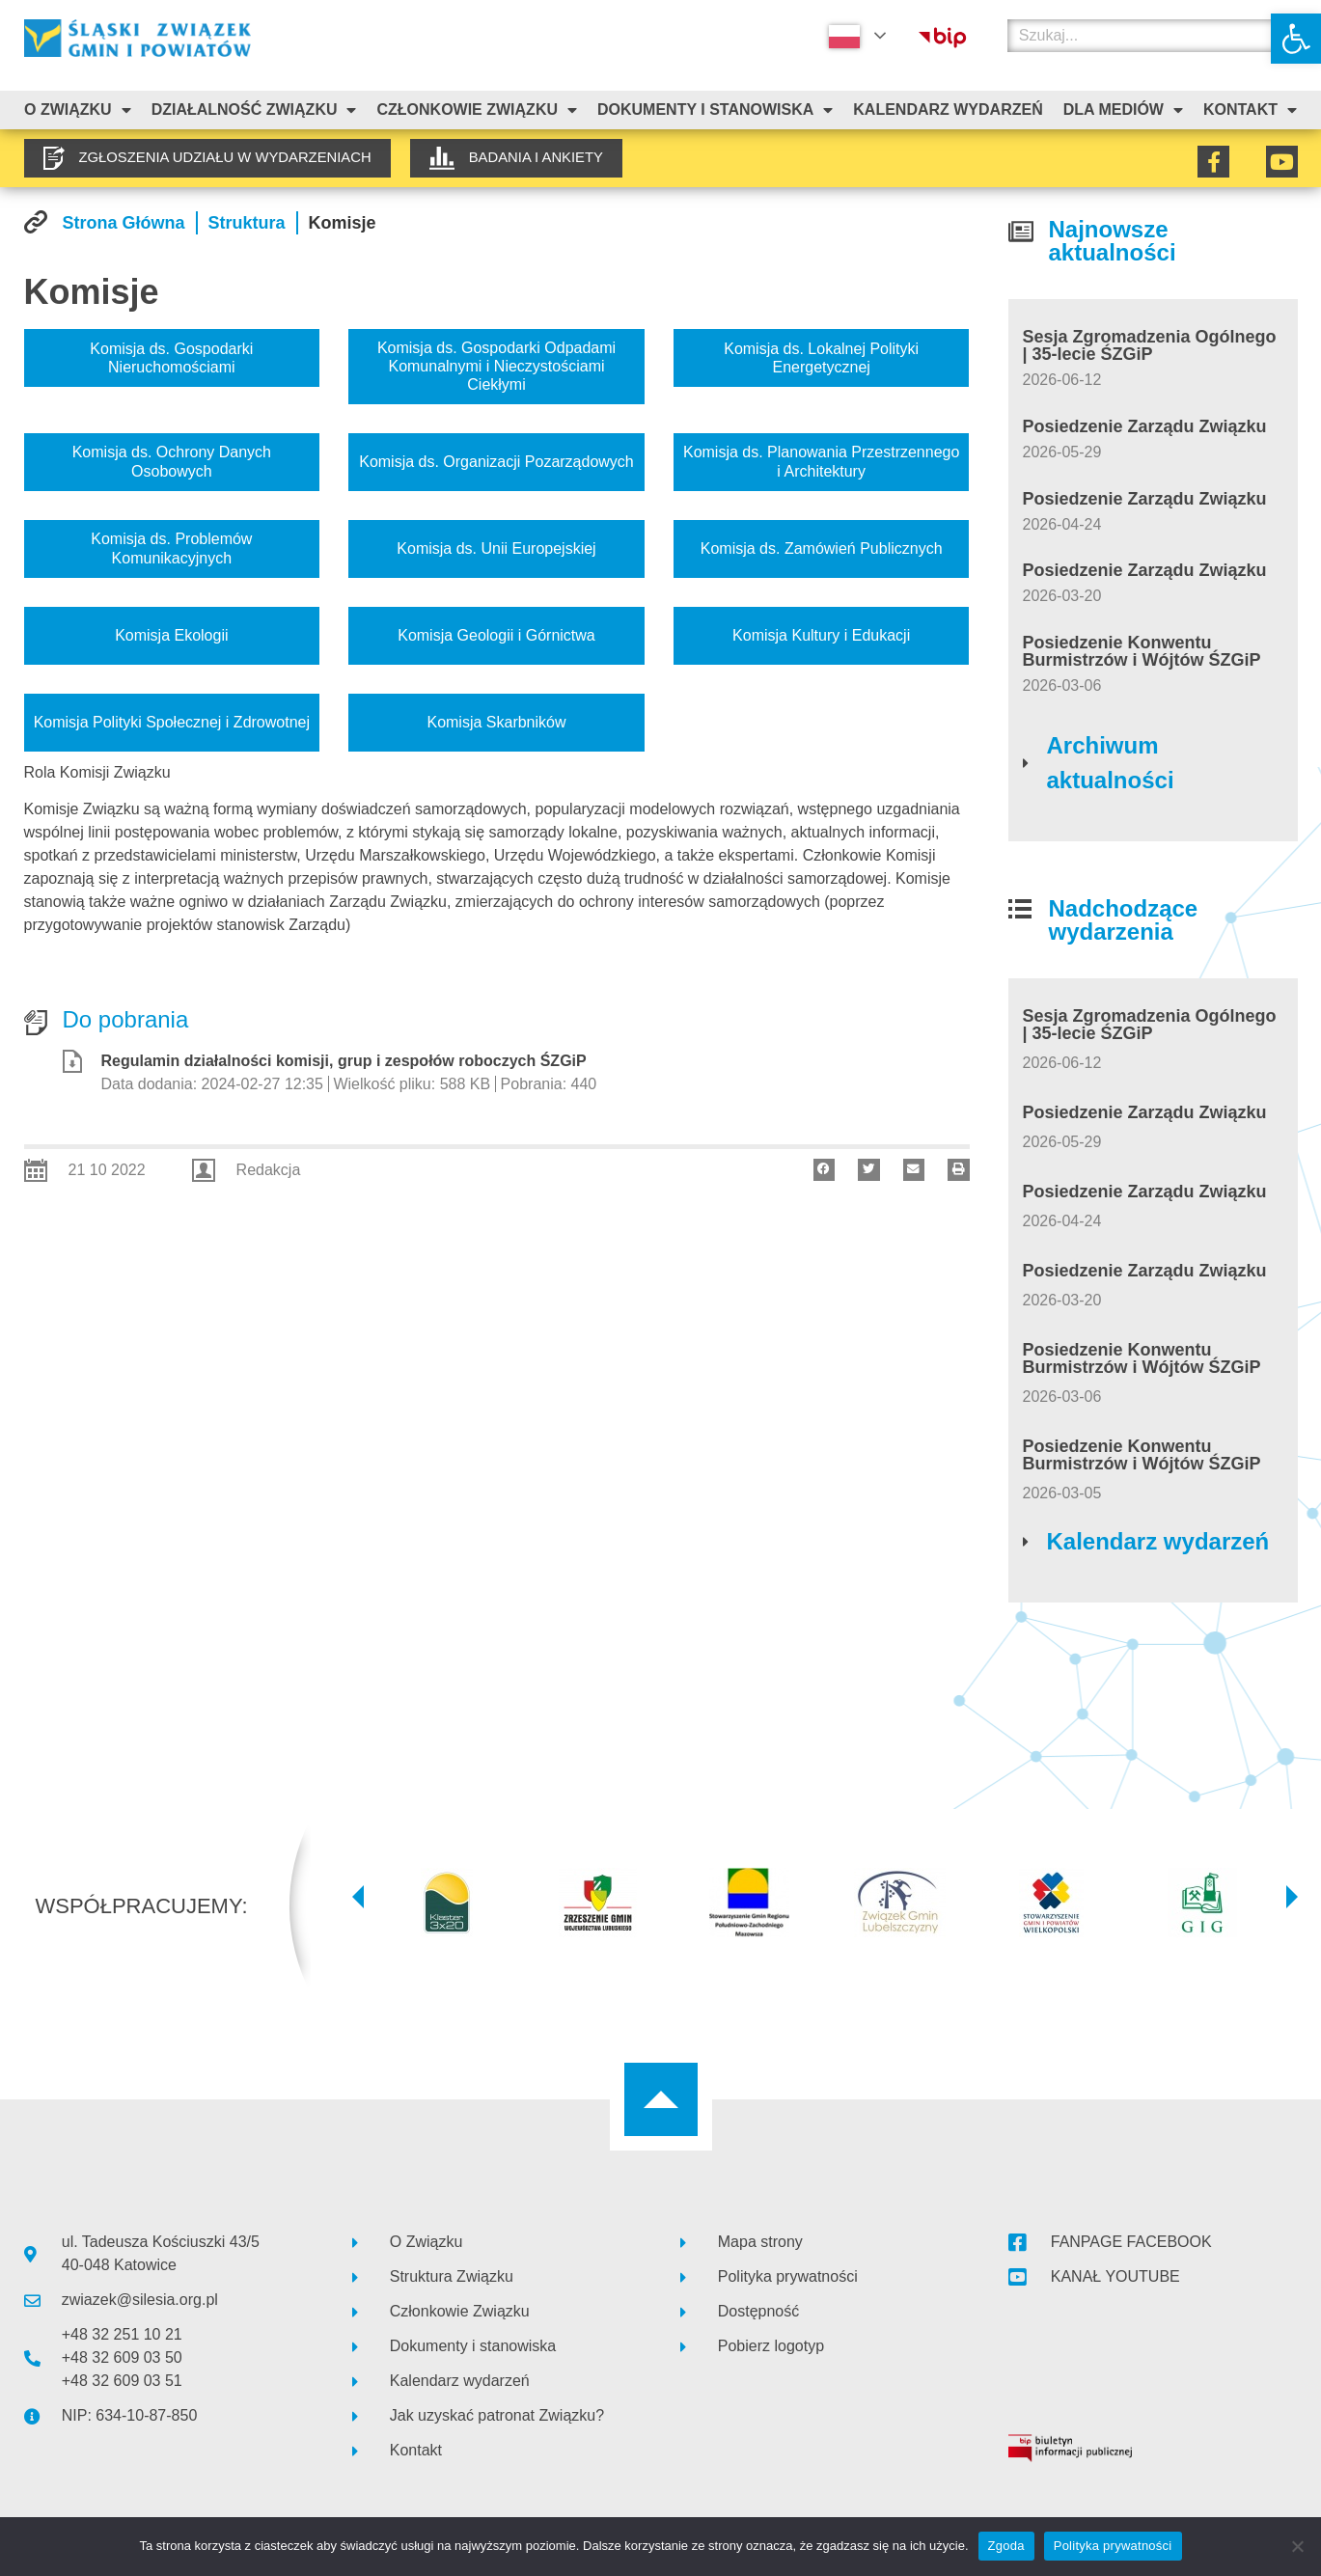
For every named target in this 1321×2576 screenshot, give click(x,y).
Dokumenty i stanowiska (715, 110)
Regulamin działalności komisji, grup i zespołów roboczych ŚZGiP (344, 1061)
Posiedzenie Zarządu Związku (1145, 426)
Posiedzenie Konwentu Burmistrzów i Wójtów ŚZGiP (1142, 651)
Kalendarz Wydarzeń (947, 109)
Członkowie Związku (476, 110)
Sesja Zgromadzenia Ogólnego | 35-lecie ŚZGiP (1150, 345)
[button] (1296, 39)
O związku (77, 110)
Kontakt (1250, 110)
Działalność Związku (254, 110)
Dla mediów (1123, 110)
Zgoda (1006, 2545)
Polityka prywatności (1113, 2545)
